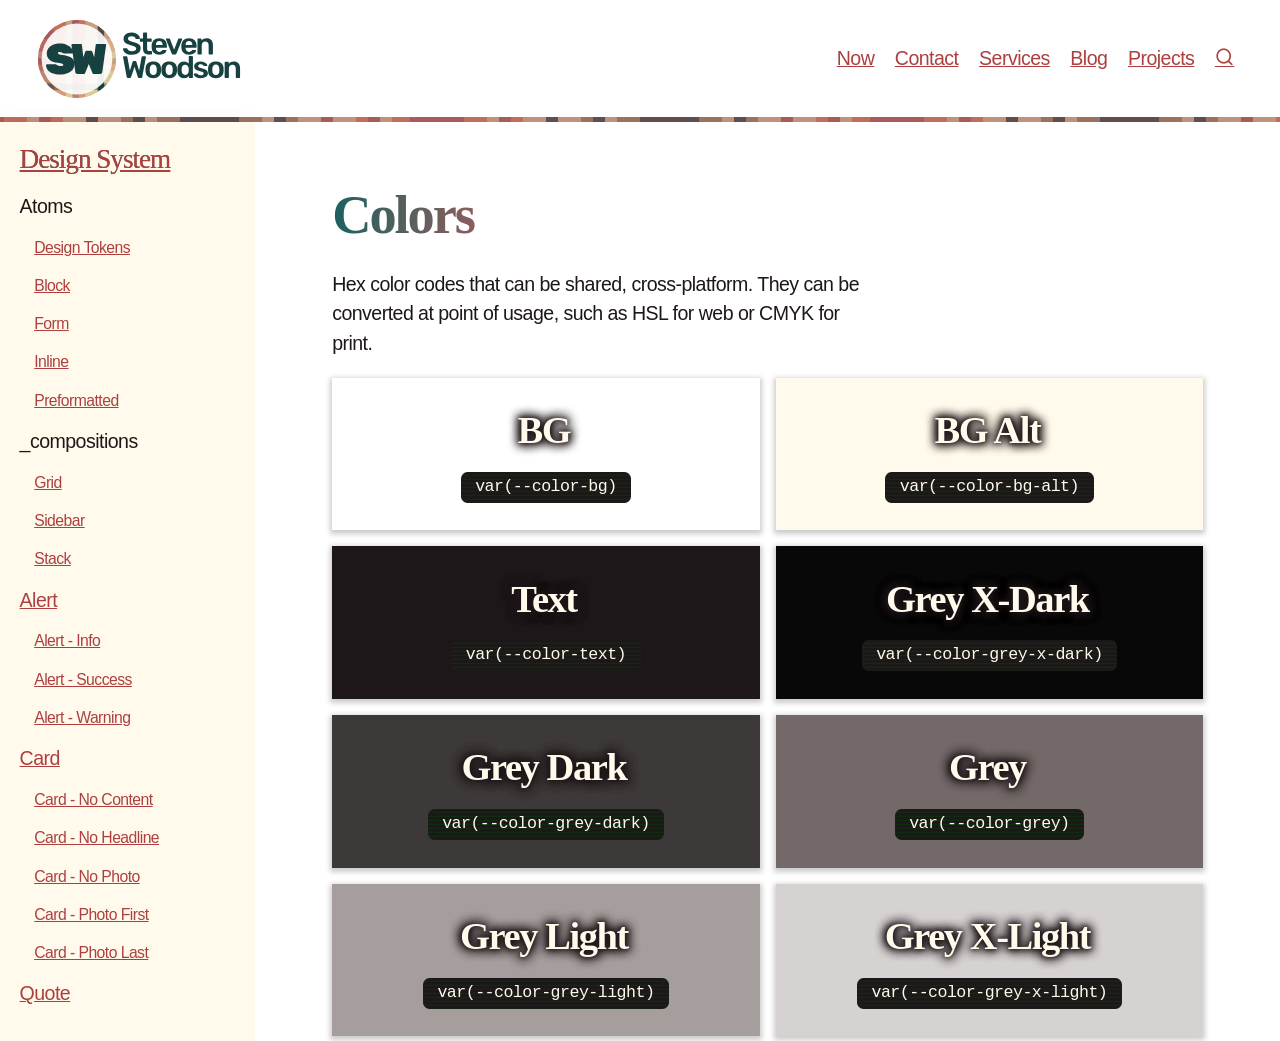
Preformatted (76, 400)
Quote (45, 993)
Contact (927, 58)
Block (52, 285)
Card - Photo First (91, 914)
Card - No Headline (96, 837)
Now (856, 58)
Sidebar (59, 520)
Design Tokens (82, 247)
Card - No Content (93, 799)
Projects (1161, 58)
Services (1014, 58)
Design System (95, 159)
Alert (39, 600)
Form (51, 323)
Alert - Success (83, 679)
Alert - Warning (82, 717)
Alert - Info (67, 640)
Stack (52, 558)
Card (40, 758)
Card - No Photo (87, 876)
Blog (1088, 58)
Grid (48, 482)
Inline (51, 361)
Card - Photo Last (91, 952)
